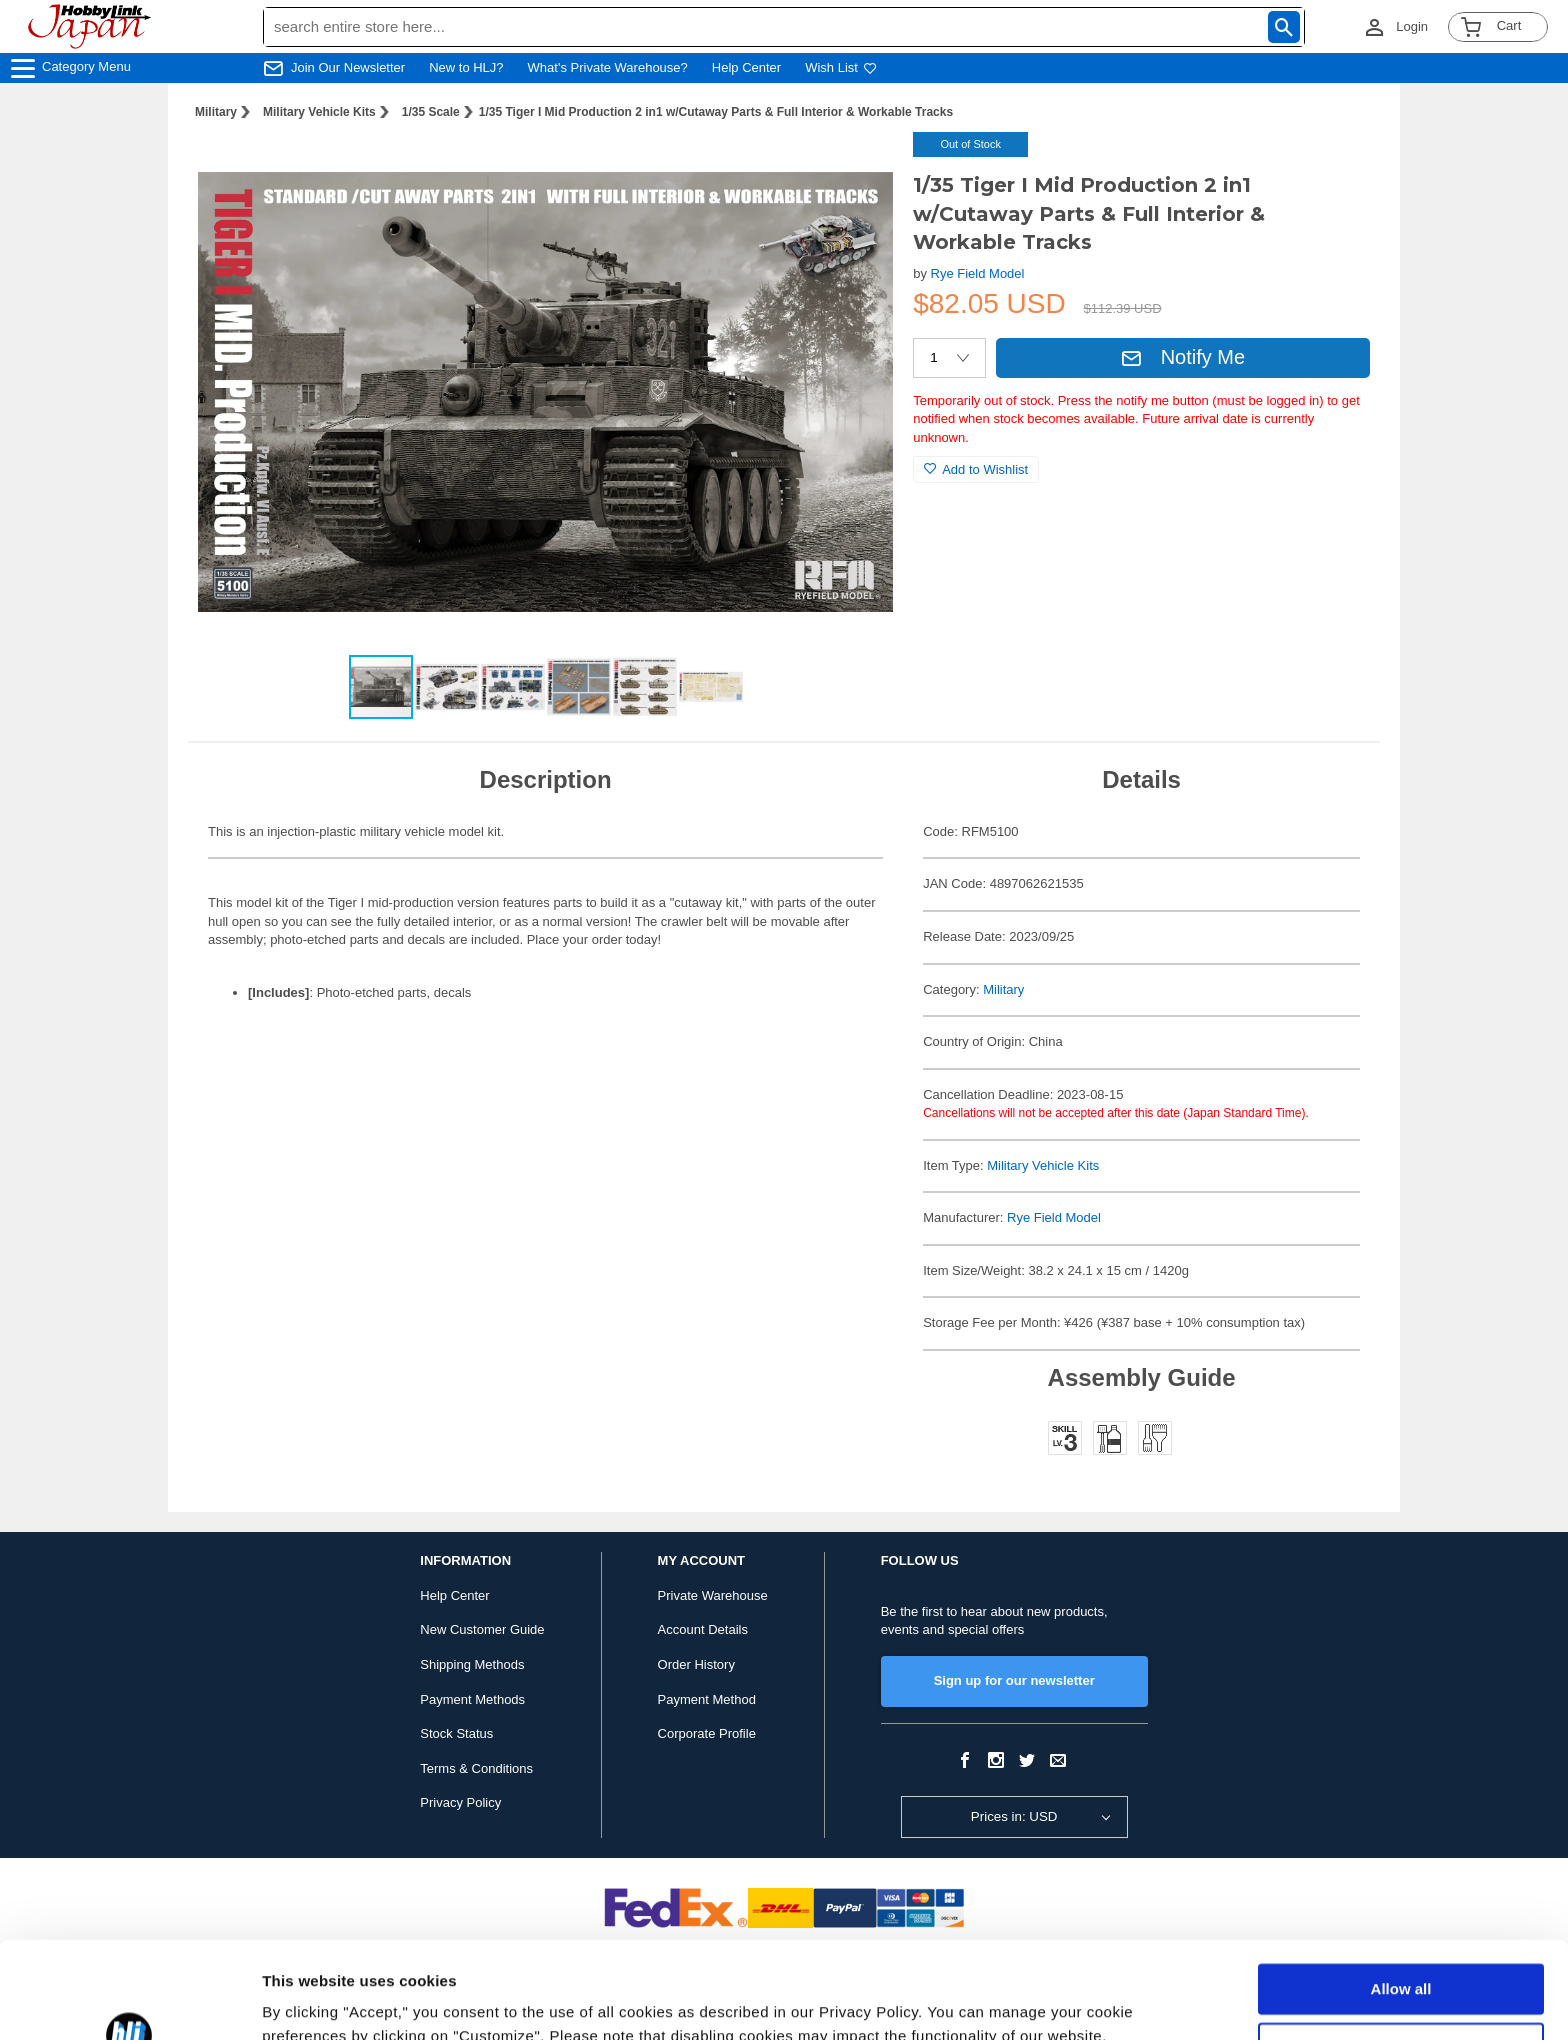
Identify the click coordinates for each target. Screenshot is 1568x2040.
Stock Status (456, 1733)
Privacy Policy (460, 1802)
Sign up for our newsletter (1014, 1680)
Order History (696, 1664)
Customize (1402, 1956)
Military (216, 112)
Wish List (841, 67)
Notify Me (1183, 357)
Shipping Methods (472, 1664)
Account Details (703, 1629)
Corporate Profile (707, 1733)
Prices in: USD (1014, 1816)
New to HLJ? (466, 67)
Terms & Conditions (476, 1768)
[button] (857, 168)
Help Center (746, 67)
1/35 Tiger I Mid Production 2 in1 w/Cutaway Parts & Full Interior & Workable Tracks (716, 112)
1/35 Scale (431, 112)
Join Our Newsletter (348, 67)
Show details (308, 2000)
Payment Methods (472, 1699)
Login (1412, 26)
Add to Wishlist (976, 469)
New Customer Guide (482, 1629)
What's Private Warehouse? (608, 67)
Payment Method (707, 1699)
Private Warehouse (713, 1595)
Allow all (1401, 1898)
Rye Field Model (978, 273)
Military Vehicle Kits (319, 112)
